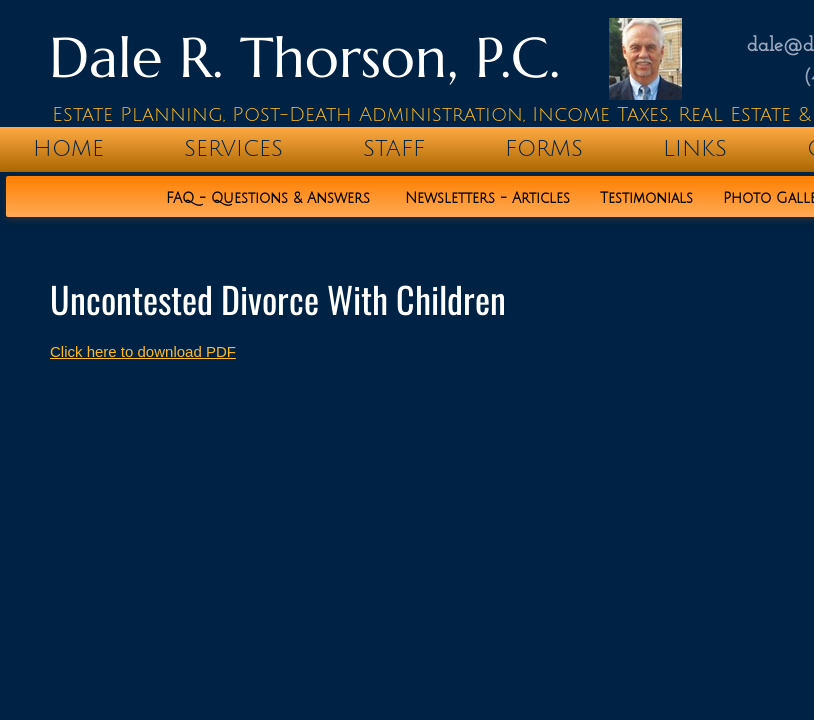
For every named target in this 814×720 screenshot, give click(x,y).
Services (233, 149)
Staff (394, 149)
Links (695, 149)
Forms (544, 149)
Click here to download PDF (143, 351)
